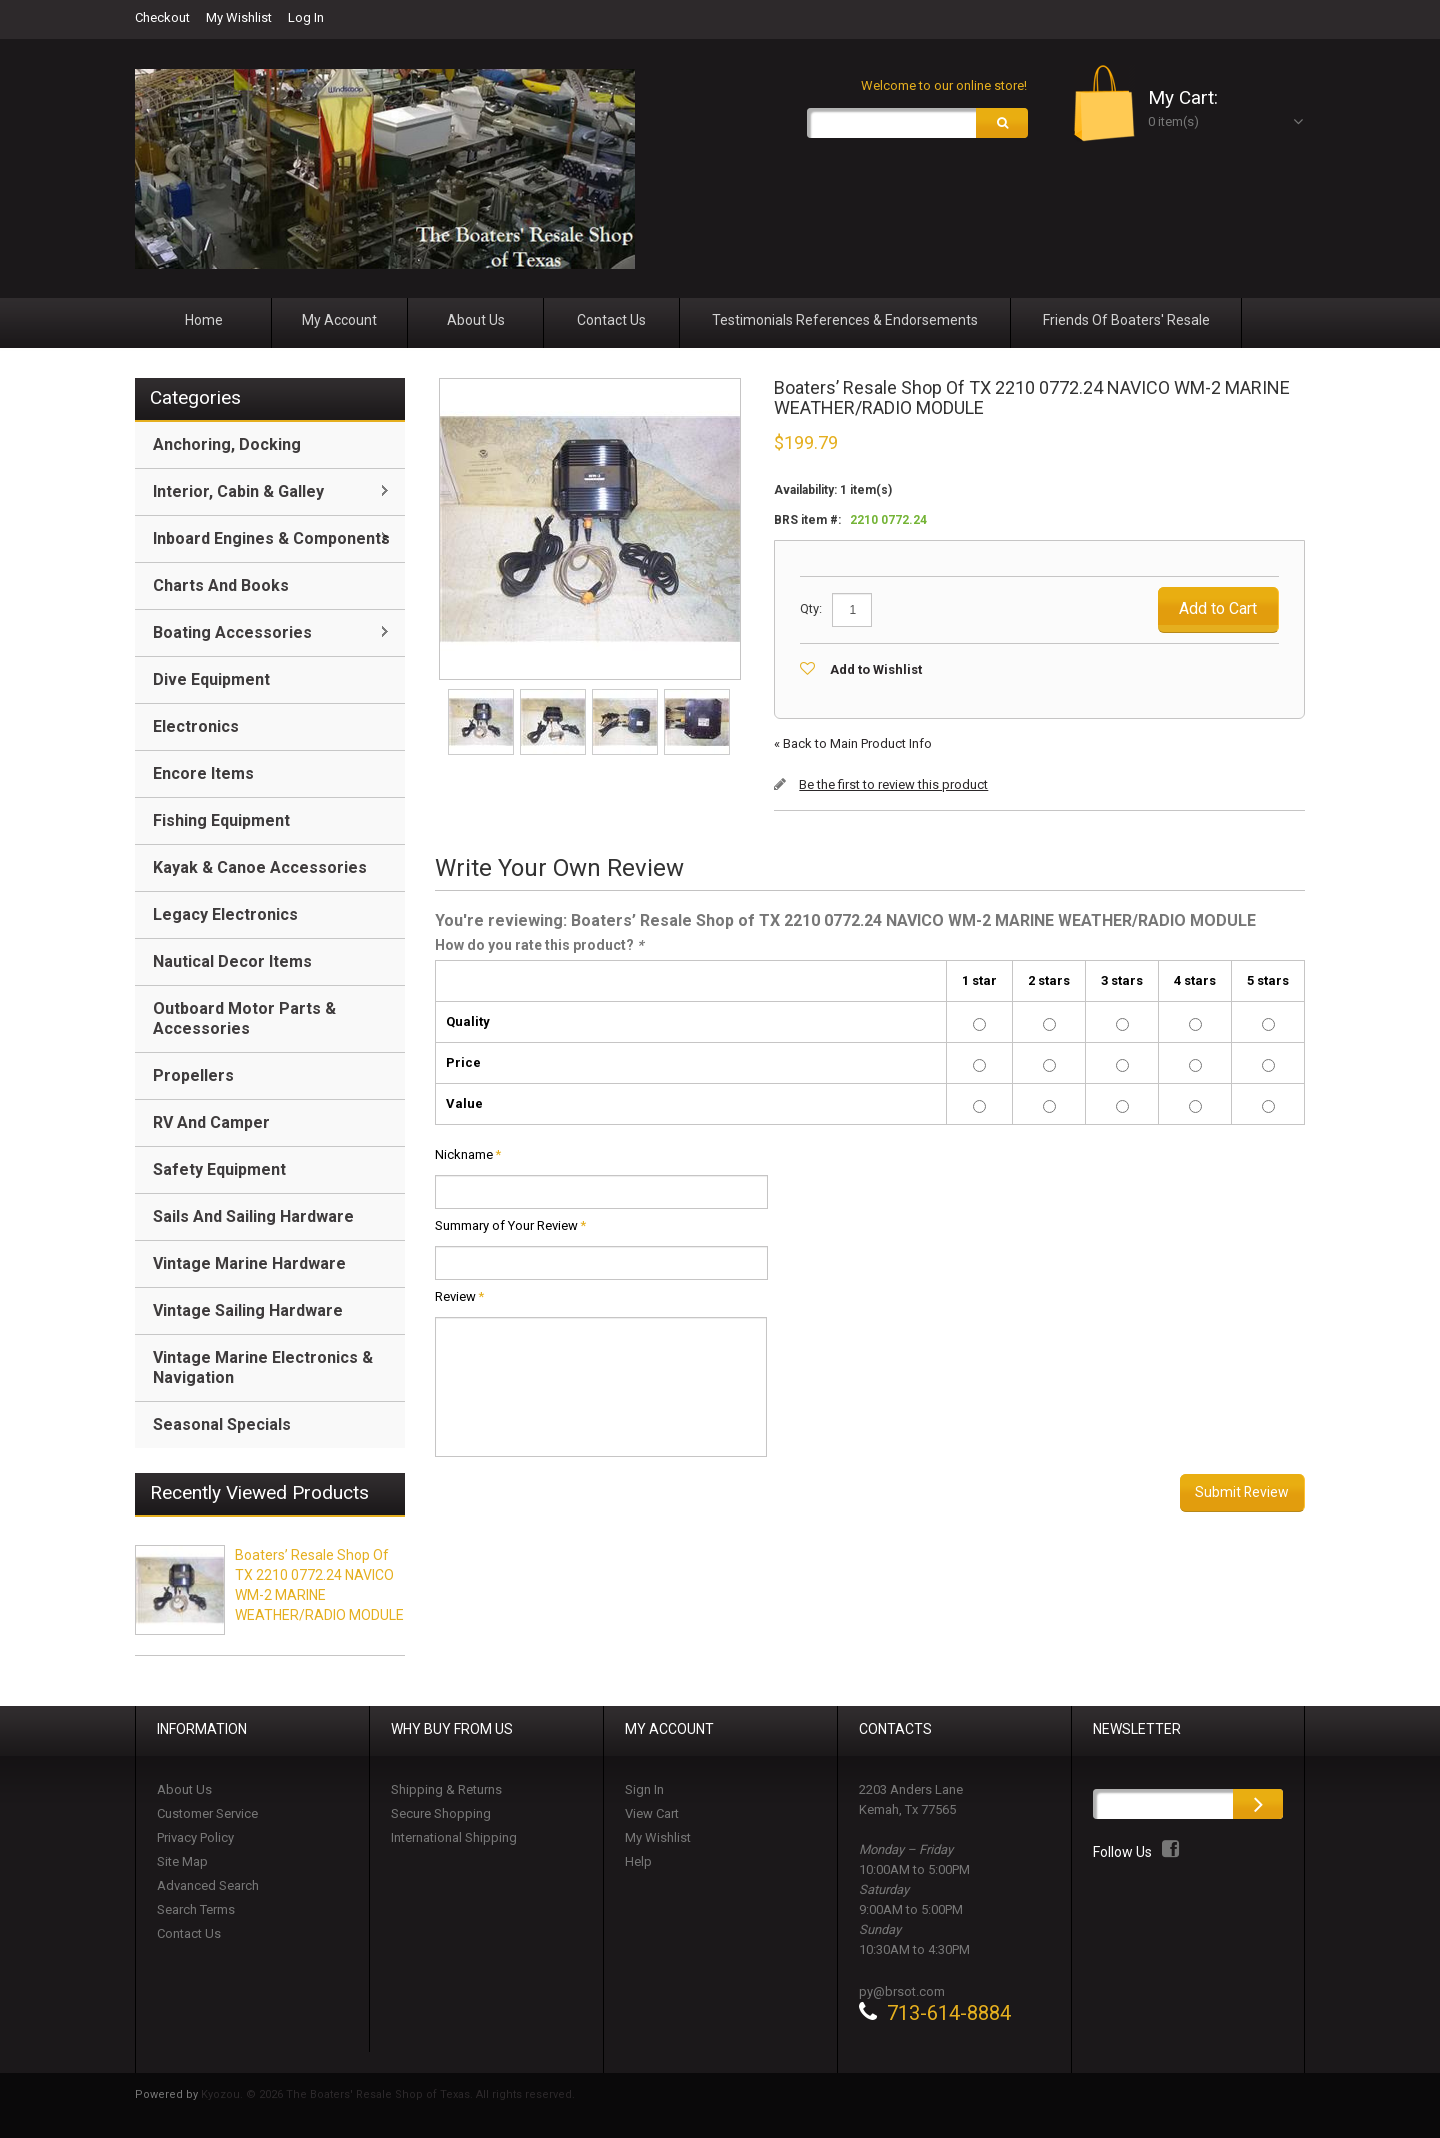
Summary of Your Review (506, 1226)
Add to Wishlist (876, 669)
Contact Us (189, 1933)
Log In (306, 17)
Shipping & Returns (446, 1789)
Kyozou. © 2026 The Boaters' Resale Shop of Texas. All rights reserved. (388, 2094)
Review (455, 1297)
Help (638, 1861)
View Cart (652, 1813)
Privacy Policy (195, 1837)
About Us (184, 1789)
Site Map (182, 1861)
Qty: (811, 608)
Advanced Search (208, 1885)
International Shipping (454, 1837)
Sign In (644, 1789)
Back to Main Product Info (853, 743)
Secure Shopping (441, 1813)
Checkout (162, 17)
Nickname (464, 1155)
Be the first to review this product (893, 784)
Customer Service (207, 1813)
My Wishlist (239, 17)
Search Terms (196, 1909)
